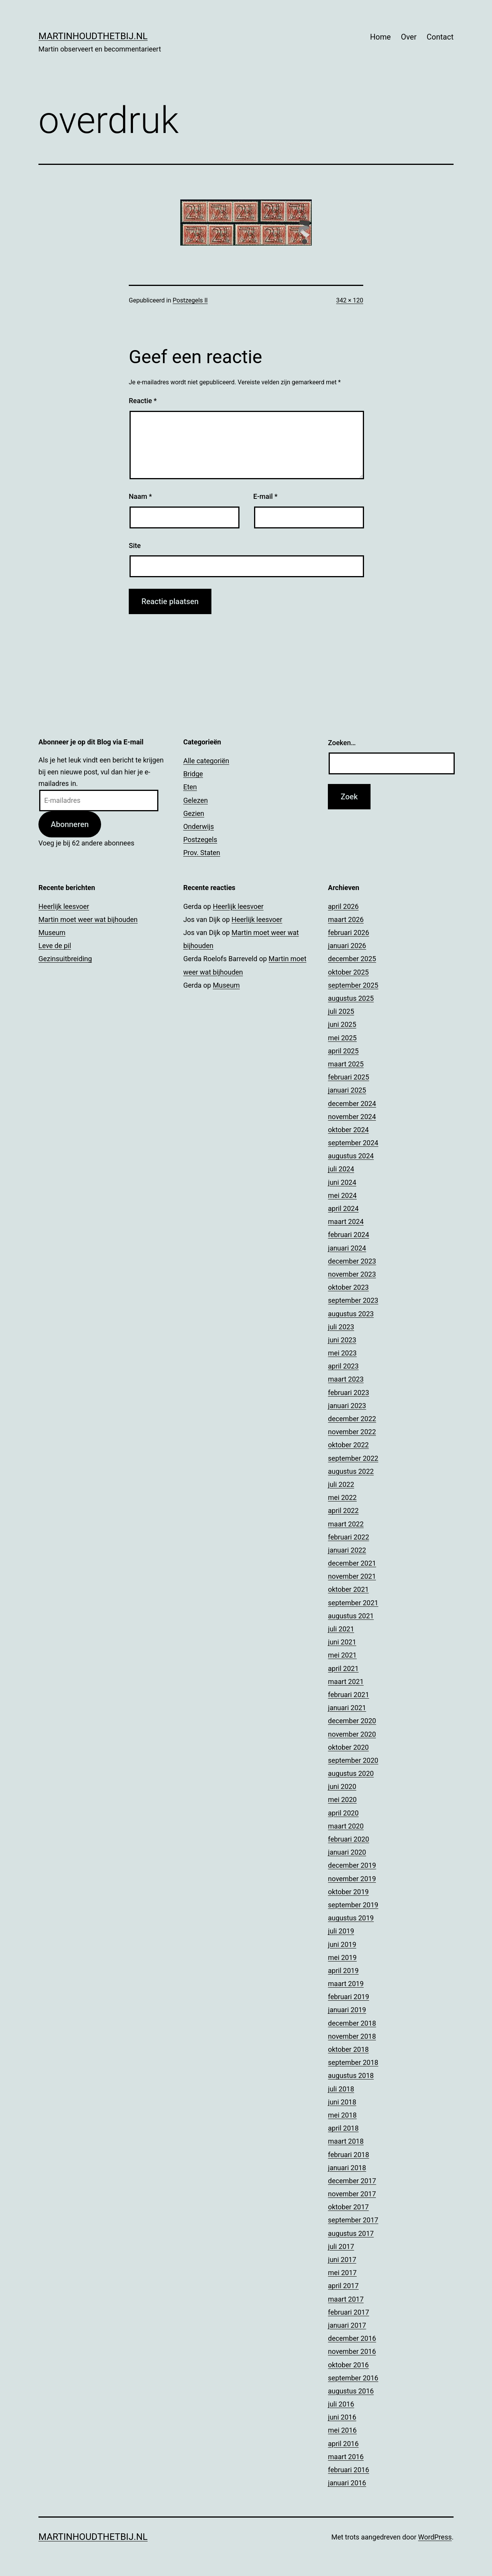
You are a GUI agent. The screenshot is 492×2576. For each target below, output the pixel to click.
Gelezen (195, 800)
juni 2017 (342, 2259)
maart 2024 (346, 1221)
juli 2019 (341, 1931)
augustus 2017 (351, 2233)
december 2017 (352, 2181)
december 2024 (352, 1103)
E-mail (265, 496)
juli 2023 (341, 1327)
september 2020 (353, 1760)
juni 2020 (342, 1786)
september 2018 (353, 2062)
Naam (140, 496)
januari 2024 (347, 1248)
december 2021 (352, 1563)
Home (380, 37)
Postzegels (200, 839)
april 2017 (343, 2286)
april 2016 (343, 2444)
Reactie (143, 401)
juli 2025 (341, 1011)
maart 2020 (346, 1826)
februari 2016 (348, 2470)
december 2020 (352, 1721)
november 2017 (352, 2194)
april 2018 (343, 2128)
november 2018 (352, 2036)
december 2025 (352, 959)
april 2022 (343, 1510)
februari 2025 (348, 1077)
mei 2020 (342, 1799)
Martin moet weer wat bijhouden (88, 919)
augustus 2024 (351, 1156)
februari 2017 (348, 2312)
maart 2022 (346, 1524)
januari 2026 (347, 946)
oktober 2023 (348, 1287)
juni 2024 (342, 1182)
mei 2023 (342, 1353)
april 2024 (343, 1208)
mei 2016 (342, 2430)
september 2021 (353, 1603)
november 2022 (352, 1432)
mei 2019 (342, 1957)
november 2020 (352, 1734)
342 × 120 (349, 300)
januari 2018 (347, 2168)
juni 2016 (342, 2417)
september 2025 (353, 985)
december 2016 (352, 2338)
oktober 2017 (348, 2207)
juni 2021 (342, 1642)
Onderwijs (198, 826)
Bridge (193, 774)
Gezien (193, 813)
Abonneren (70, 824)
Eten (190, 787)
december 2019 (352, 1865)
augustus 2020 (351, 1773)
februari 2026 (348, 932)
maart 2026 (346, 919)
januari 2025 (347, 1090)
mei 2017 (342, 2273)
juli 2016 (341, 2404)
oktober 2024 (348, 1130)
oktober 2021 (348, 1589)
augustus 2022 (351, 1471)
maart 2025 (346, 1064)
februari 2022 (348, 1537)
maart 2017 (346, 2299)
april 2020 (343, 1813)
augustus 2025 (351, 998)
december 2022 (352, 1419)
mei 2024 (342, 1195)
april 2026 (343, 906)
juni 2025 (342, 1024)
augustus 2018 (351, 2075)
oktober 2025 (348, 972)
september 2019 (353, 1905)
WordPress (435, 2537)
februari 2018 (348, 2155)
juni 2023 (342, 1340)
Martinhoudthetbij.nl (93, 36)
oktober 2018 (348, 2049)
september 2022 (353, 1458)
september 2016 (353, 2378)
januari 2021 (347, 1708)
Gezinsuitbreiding (65, 959)
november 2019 (352, 1879)
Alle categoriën (206, 761)
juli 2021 (341, 1629)
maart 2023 (346, 1379)
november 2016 (352, 2351)
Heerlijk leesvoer (63, 906)
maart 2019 (346, 1984)
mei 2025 (342, 1038)
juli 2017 (341, 2246)
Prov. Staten (201, 853)
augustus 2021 (351, 1616)
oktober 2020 (348, 1747)
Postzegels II (190, 300)
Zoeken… (342, 743)
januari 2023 (347, 1406)
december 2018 (352, 2023)
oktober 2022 (348, 1445)
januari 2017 (347, 2325)
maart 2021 (346, 1681)
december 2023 (352, 1261)
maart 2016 (346, 2457)
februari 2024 (348, 1235)
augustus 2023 (351, 1314)
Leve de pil (54, 946)
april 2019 (343, 1970)
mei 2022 (342, 1497)
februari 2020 (348, 1839)
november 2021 (352, 1576)
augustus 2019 (351, 1918)
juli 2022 (341, 1484)
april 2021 (343, 1668)
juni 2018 (342, 2102)
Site (135, 545)
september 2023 (353, 1300)
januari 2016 (347, 2483)
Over (409, 37)
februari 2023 (348, 1392)
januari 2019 (347, 2010)
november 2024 (352, 1117)
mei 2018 (342, 2115)
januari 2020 (347, 1852)
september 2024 (353, 1143)
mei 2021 (342, 1655)
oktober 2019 (348, 1892)
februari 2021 (348, 1695)
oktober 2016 (348, 2365)
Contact (440, 37)
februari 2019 (348, 1997)
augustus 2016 (351, 2391)
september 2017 (353, 2220)
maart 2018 (346, 2141)
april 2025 (343, 1051)
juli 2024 (341, 1169)
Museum (51, 932)
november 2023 (352, 1274)
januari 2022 (347, 1550)
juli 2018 (341, 2089)
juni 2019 (342, 1944)
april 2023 (343, 1366)
